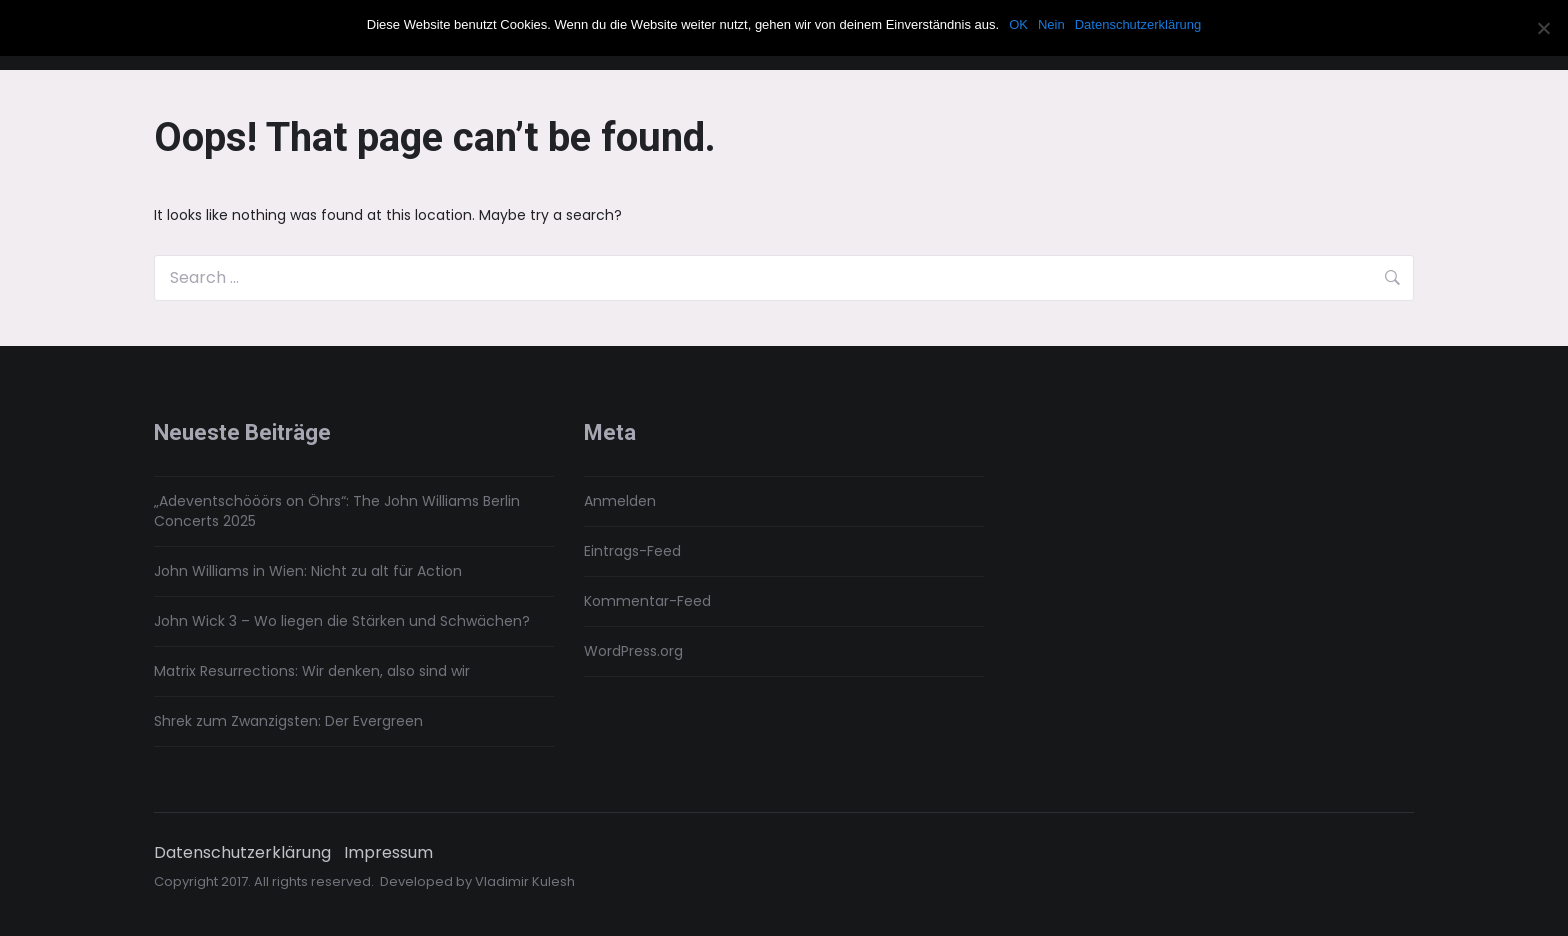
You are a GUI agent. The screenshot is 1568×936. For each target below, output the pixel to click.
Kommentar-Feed (647, 601)
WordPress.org (633, 651)
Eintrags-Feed (632, 551)
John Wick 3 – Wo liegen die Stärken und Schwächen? (342, 621)
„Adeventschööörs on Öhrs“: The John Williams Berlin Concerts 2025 (337, 511)
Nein (1051, 24)
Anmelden (620, 501)
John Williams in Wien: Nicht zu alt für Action (308, 571)
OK (1018, 24)
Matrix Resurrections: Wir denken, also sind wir (312, 671)
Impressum (388, 853)
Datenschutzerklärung (242, 853)
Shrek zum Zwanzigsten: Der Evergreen (288, 721)
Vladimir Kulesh (525, 881)
